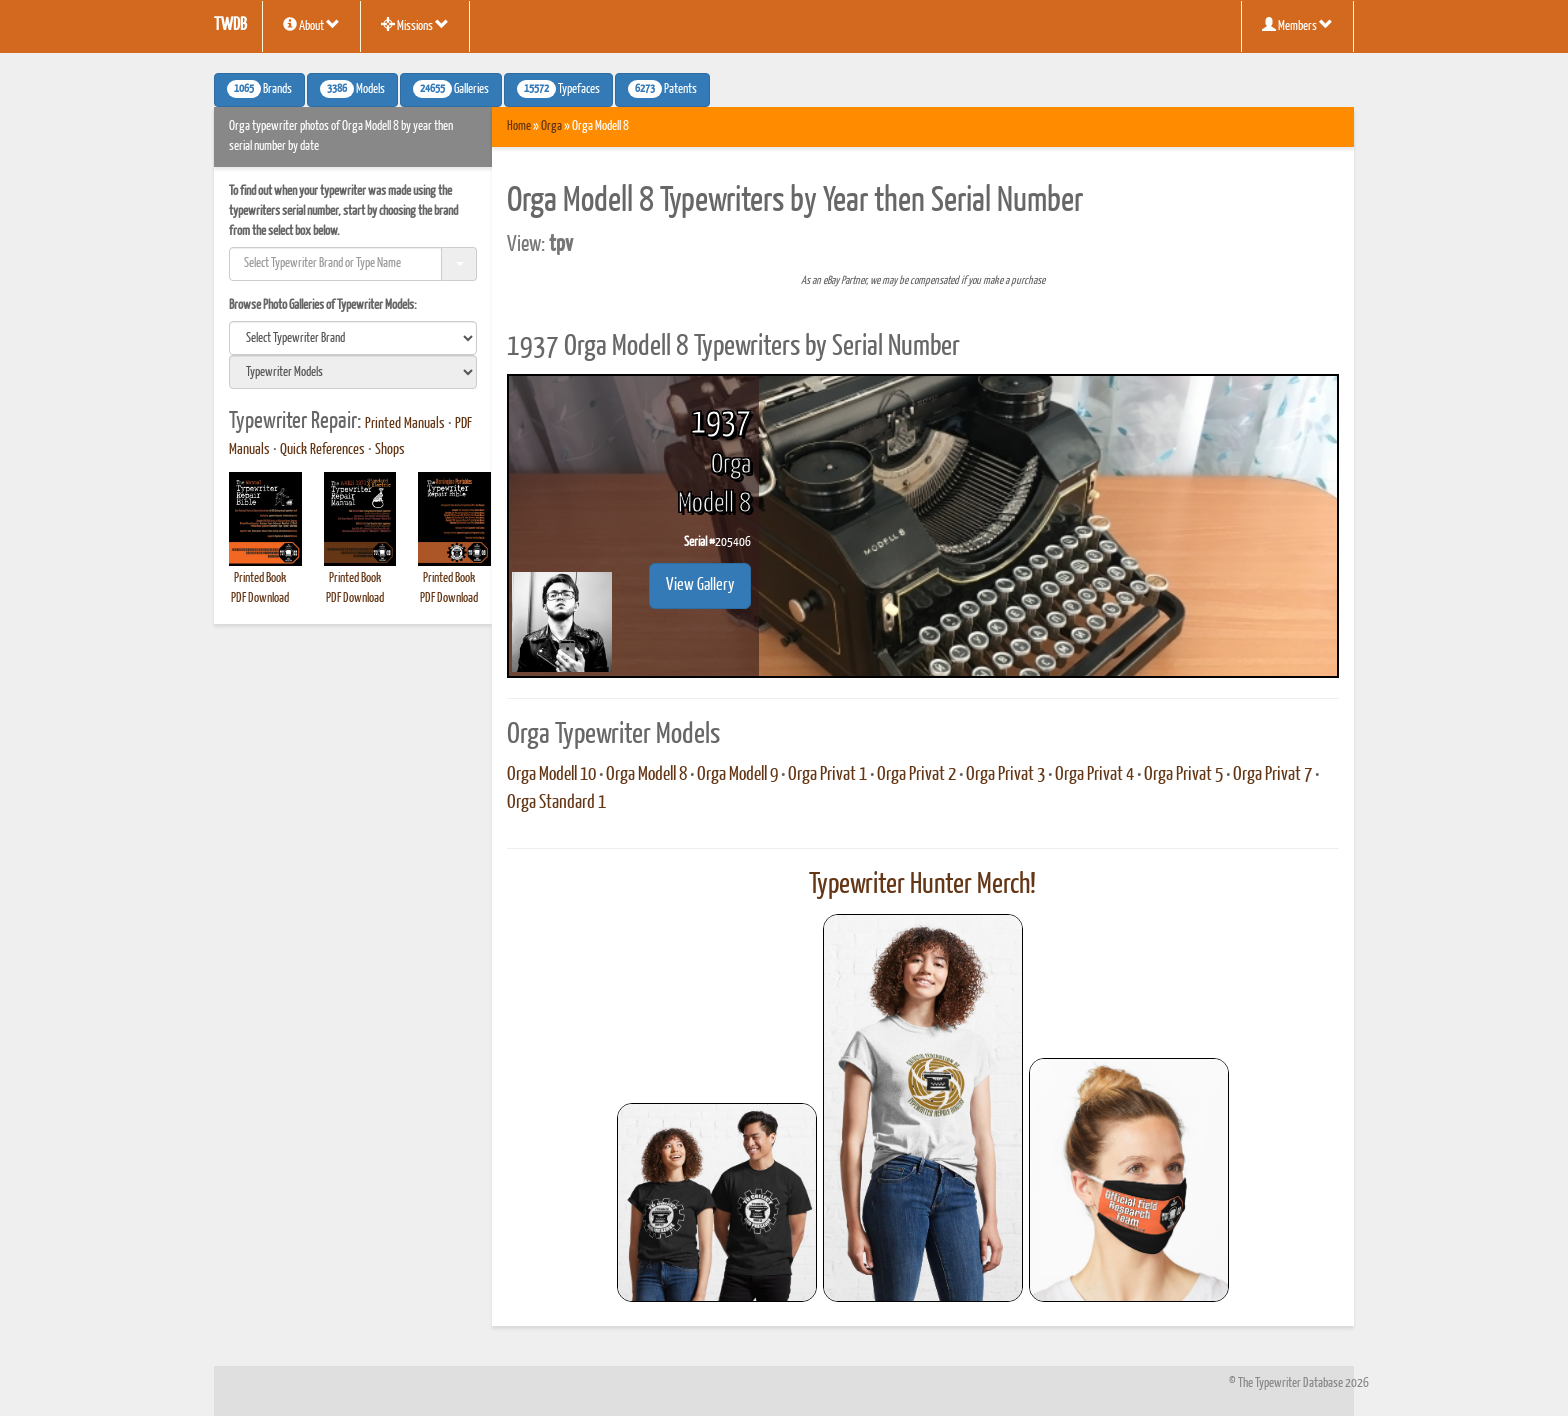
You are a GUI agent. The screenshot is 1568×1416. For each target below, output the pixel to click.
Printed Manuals (405, 424)
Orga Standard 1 (556, 803)
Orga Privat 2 (916, 775)
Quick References (322, 450)
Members (1297, 25)
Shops (390, 450)
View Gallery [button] (700, 585)
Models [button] (352, 89)
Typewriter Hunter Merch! (922, 885)
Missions (415, 25)
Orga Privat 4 (1094, 775)
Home (519, 126)
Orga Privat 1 (827, 775)
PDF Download (260, 598)
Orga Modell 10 (551, 775)
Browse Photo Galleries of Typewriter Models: (323, 305)
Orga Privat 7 (1272, 775)
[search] (353, 338)
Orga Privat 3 (1005, 775)
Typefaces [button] (558, 89)
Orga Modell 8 (646, 775)
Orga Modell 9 (737, 775)
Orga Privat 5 (1183, 775)
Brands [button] (259, 89)
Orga (551, 126)
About (311, 25)
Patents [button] (662, 89)
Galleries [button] (451, 89)
